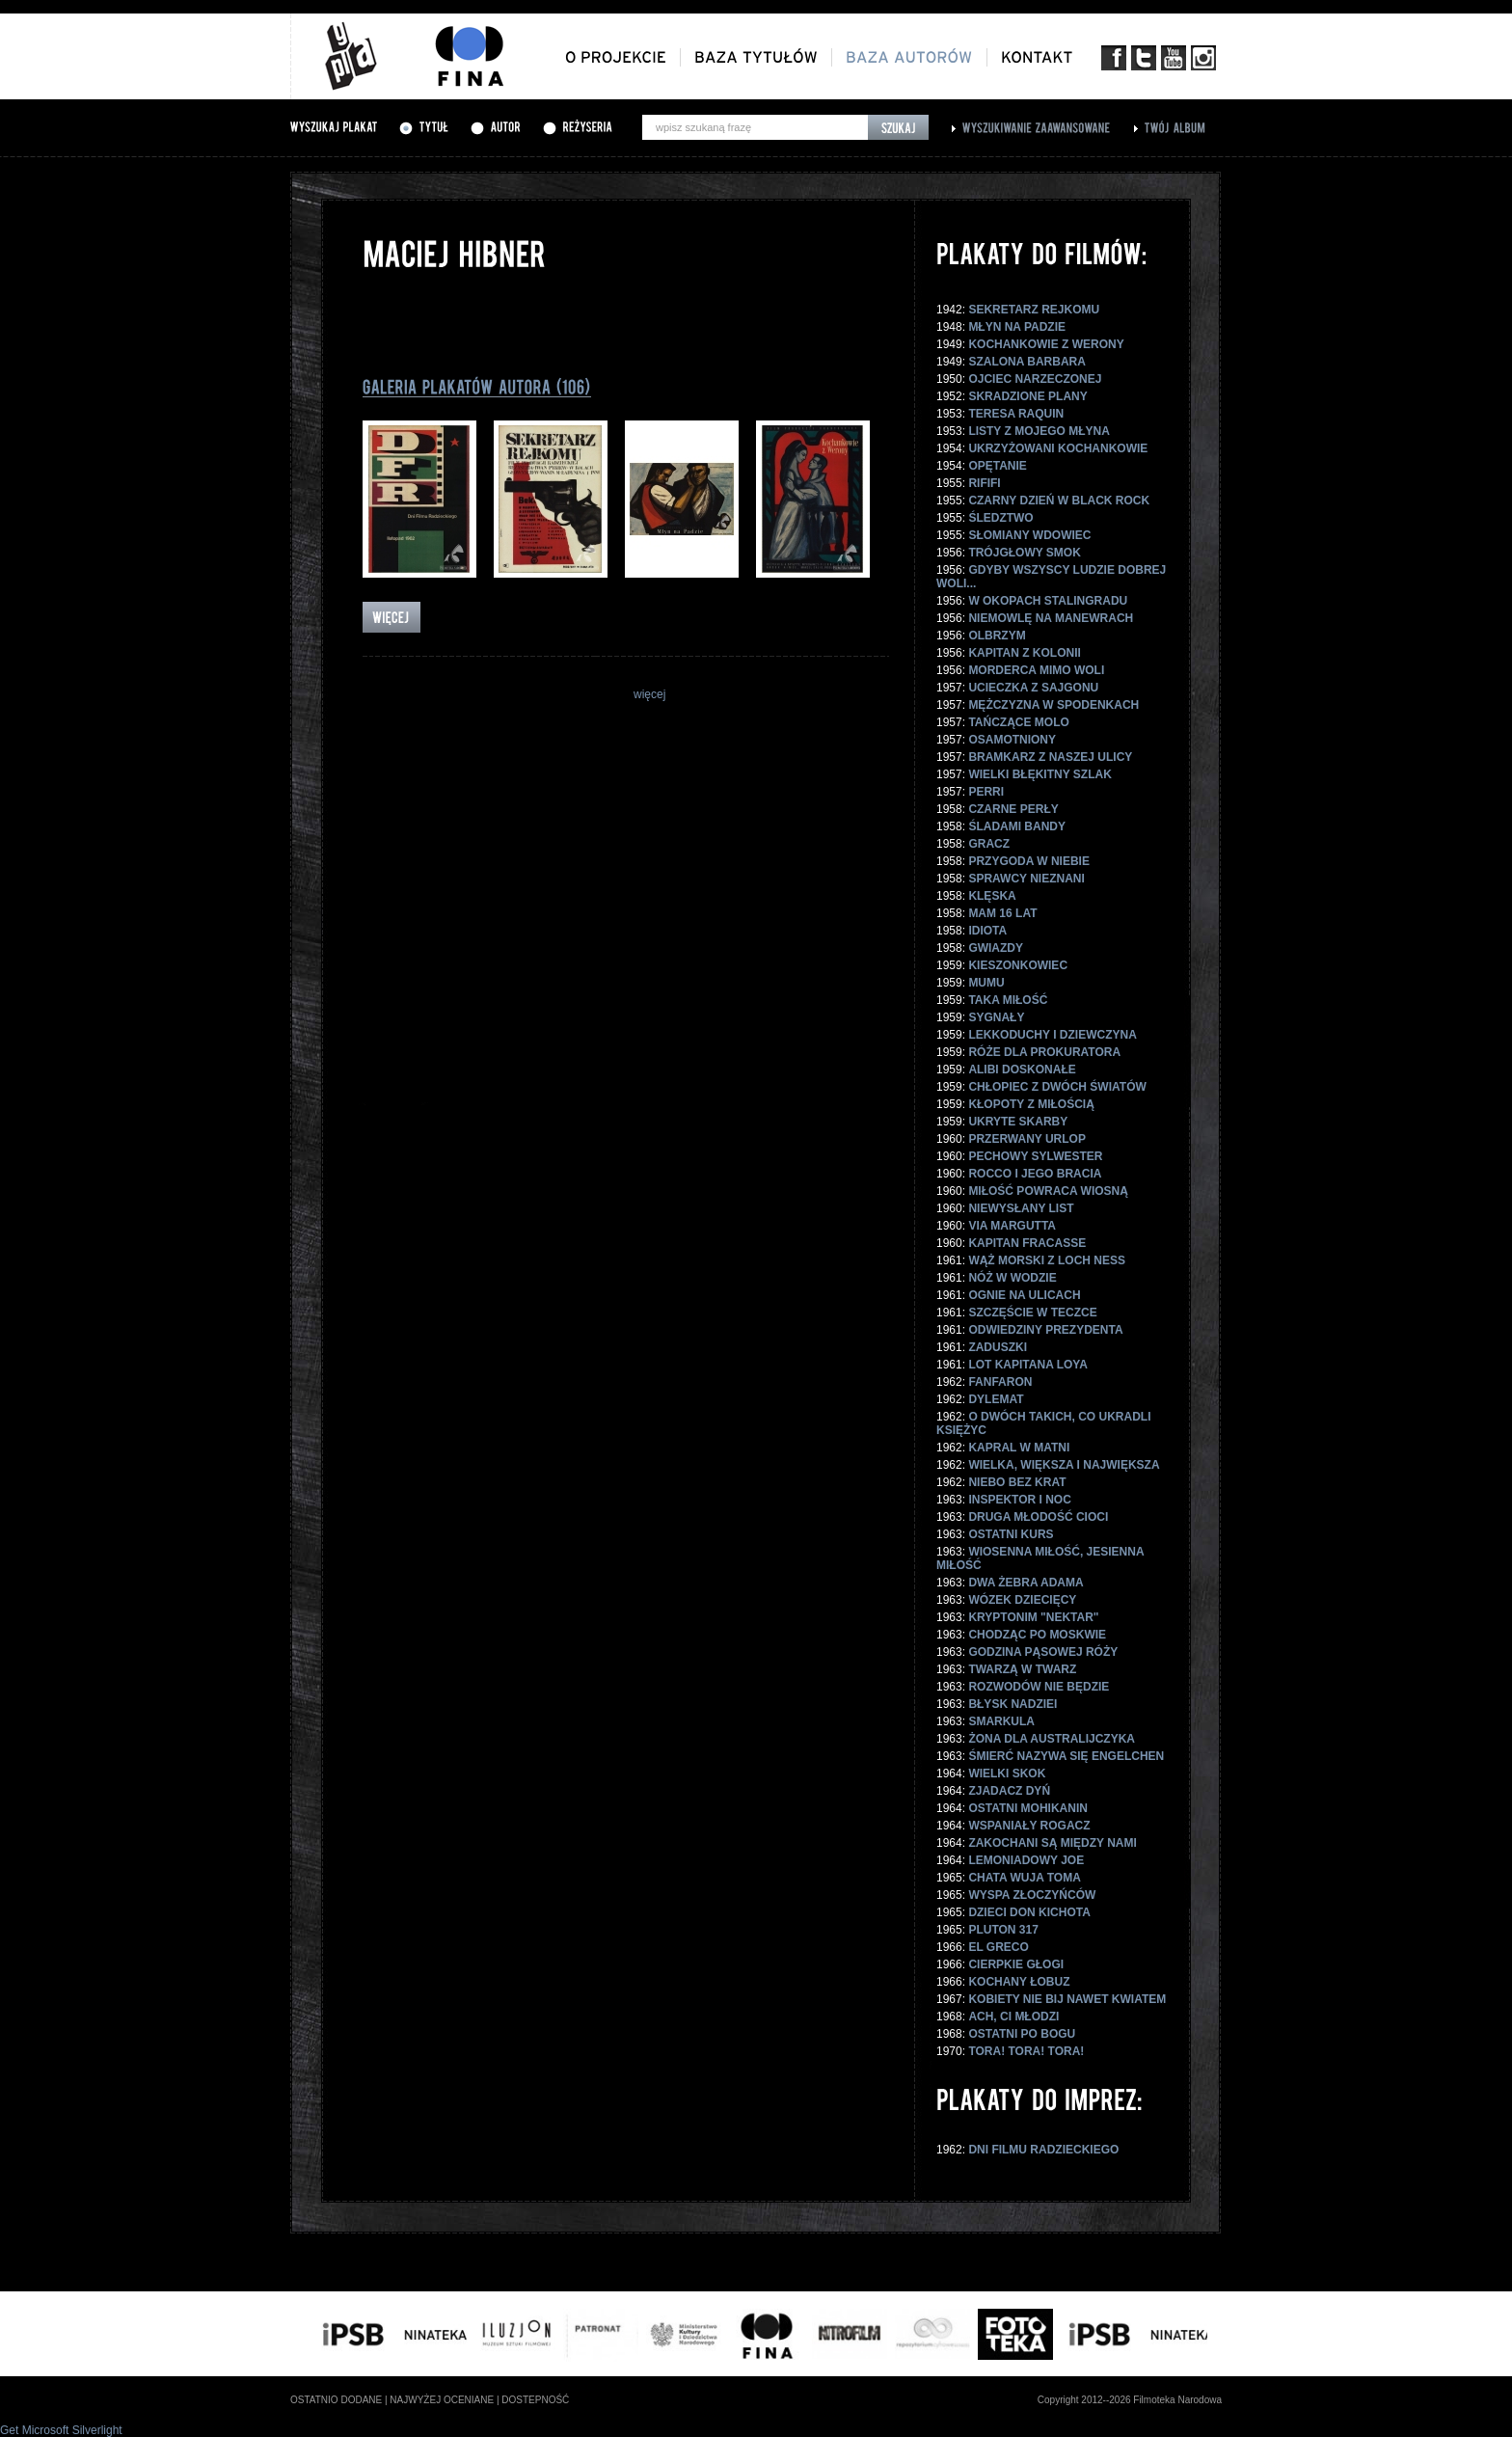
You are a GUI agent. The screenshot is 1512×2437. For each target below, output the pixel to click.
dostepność (535, 2400)
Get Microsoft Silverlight (61, 2430)
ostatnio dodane (336, 2400)
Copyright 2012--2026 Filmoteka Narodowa (1130, 2400)
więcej (649, 694)
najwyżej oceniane (442, 2400)
